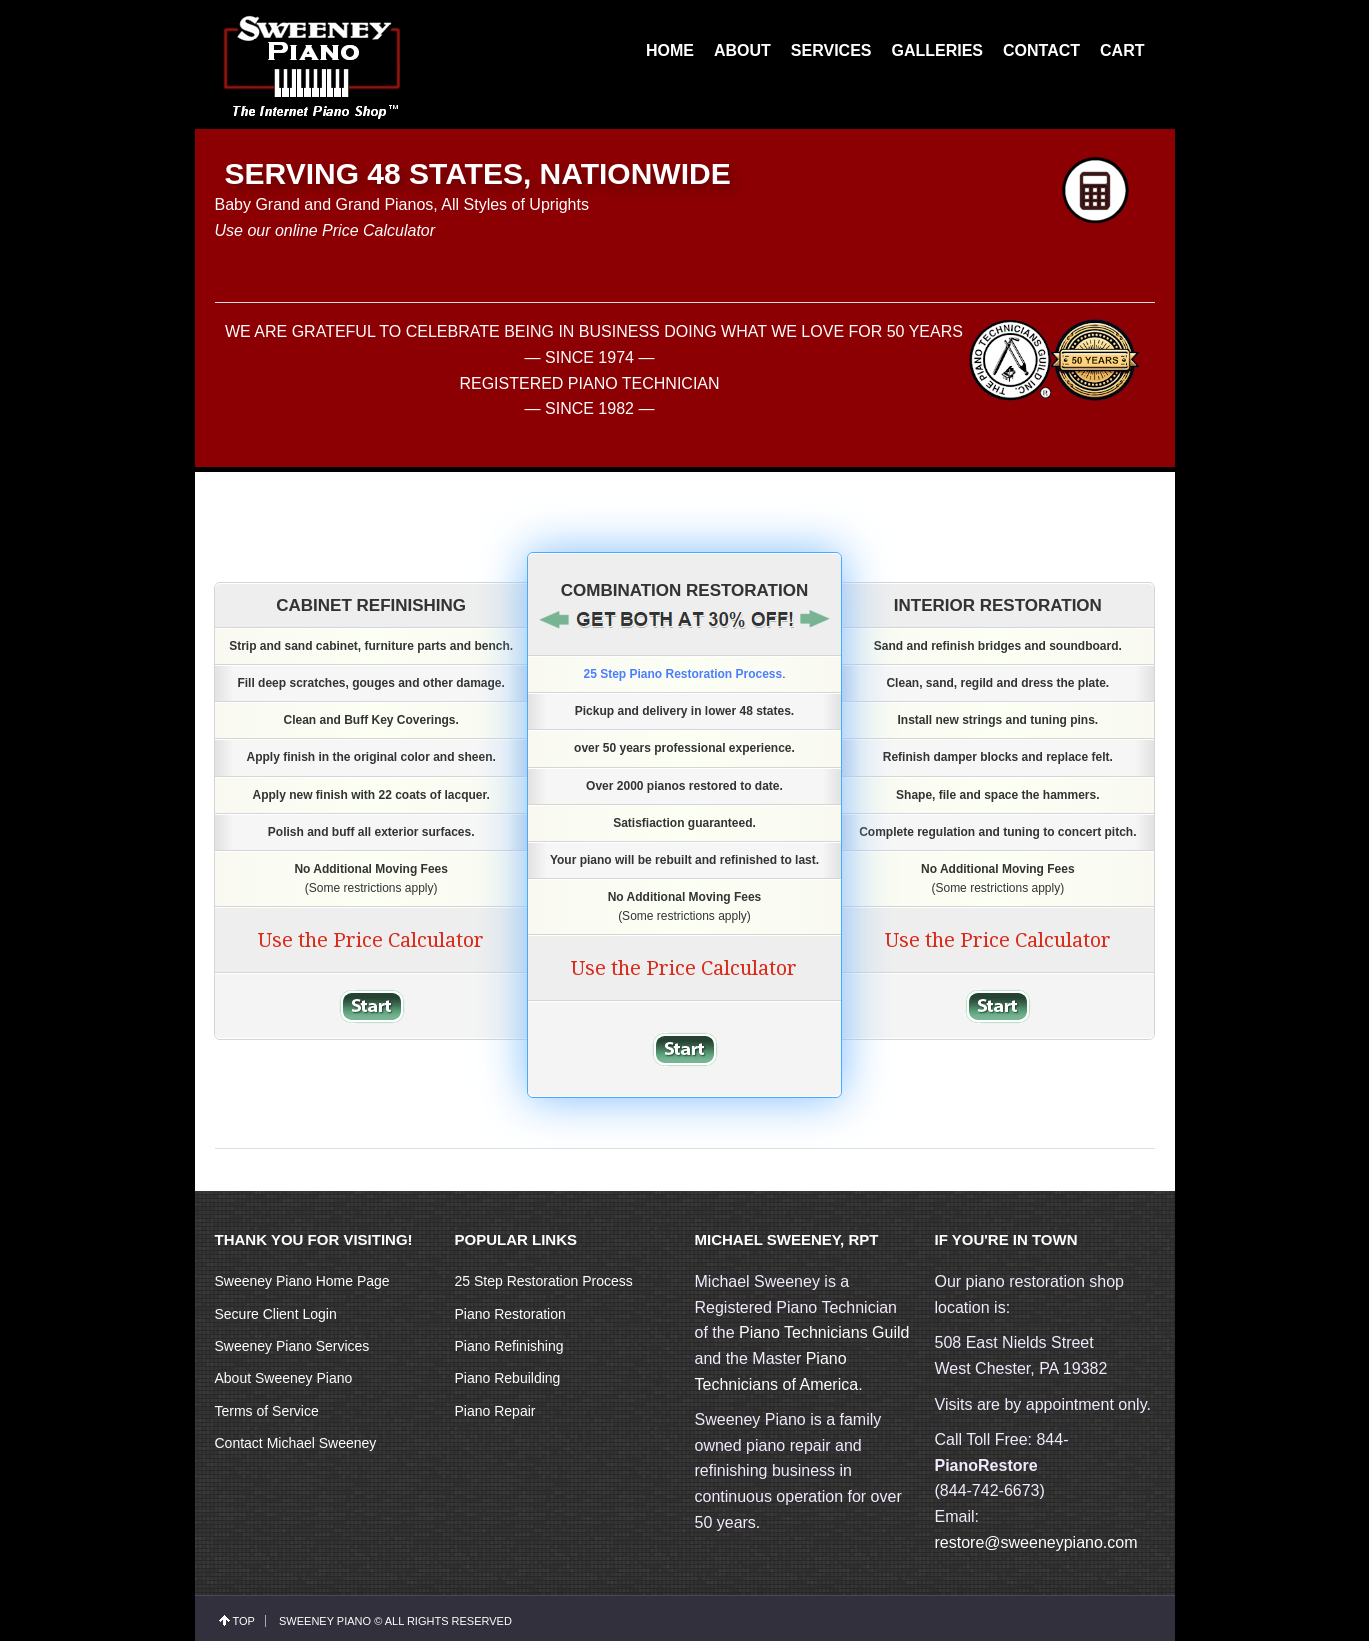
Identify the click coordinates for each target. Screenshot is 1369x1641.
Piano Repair (495, 1411)
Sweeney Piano (325, 1621)
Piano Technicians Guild (822, 1332)
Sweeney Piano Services (292, 1346)
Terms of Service (267, 1411)
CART (1122, 50)
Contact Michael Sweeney (296, 1443)
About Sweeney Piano (284, 1378)
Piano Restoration (510, 1314)
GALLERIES (937, 50)
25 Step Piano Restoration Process (682, 674)
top (244, 1621)
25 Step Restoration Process (544, 1281)
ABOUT (742, 50)
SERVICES (831, 50)
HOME (670, 50)
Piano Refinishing (509, 1346)
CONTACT (1041, 50)
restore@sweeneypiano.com (1036, 1542)
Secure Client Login (276, 1314)
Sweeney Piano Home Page (302, 1281)
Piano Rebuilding (508, 1378)
